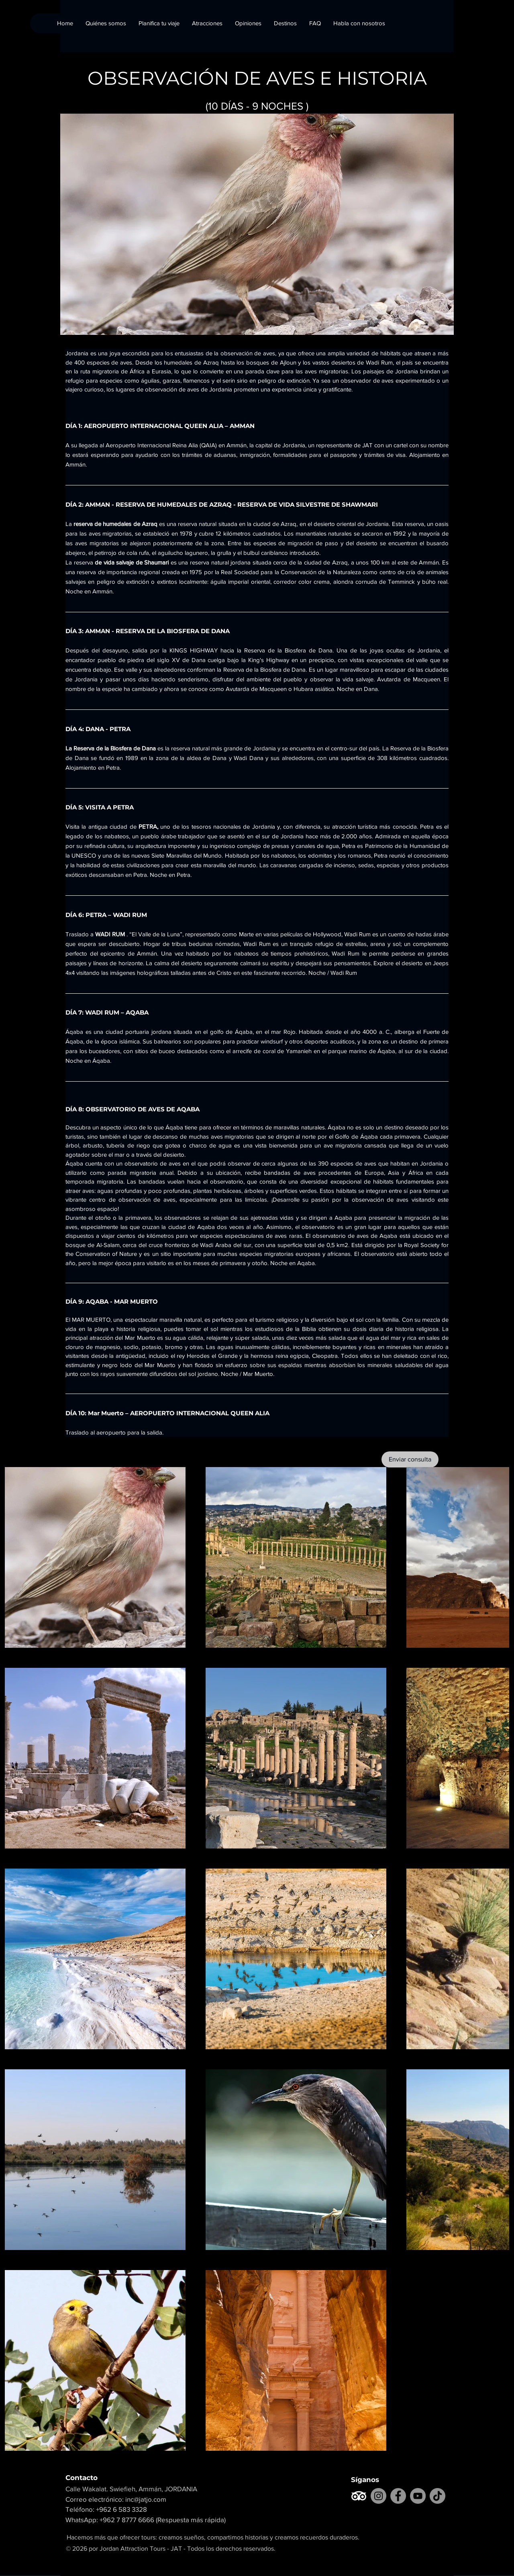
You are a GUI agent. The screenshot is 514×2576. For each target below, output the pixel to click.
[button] (285, 23)
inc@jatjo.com (145, 2499)
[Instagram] (378, 2496)
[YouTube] (418, 2496)
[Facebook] (398, 2496)
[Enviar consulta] (410, 1459)
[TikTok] (437, 2496)
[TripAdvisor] (359, 2496)
